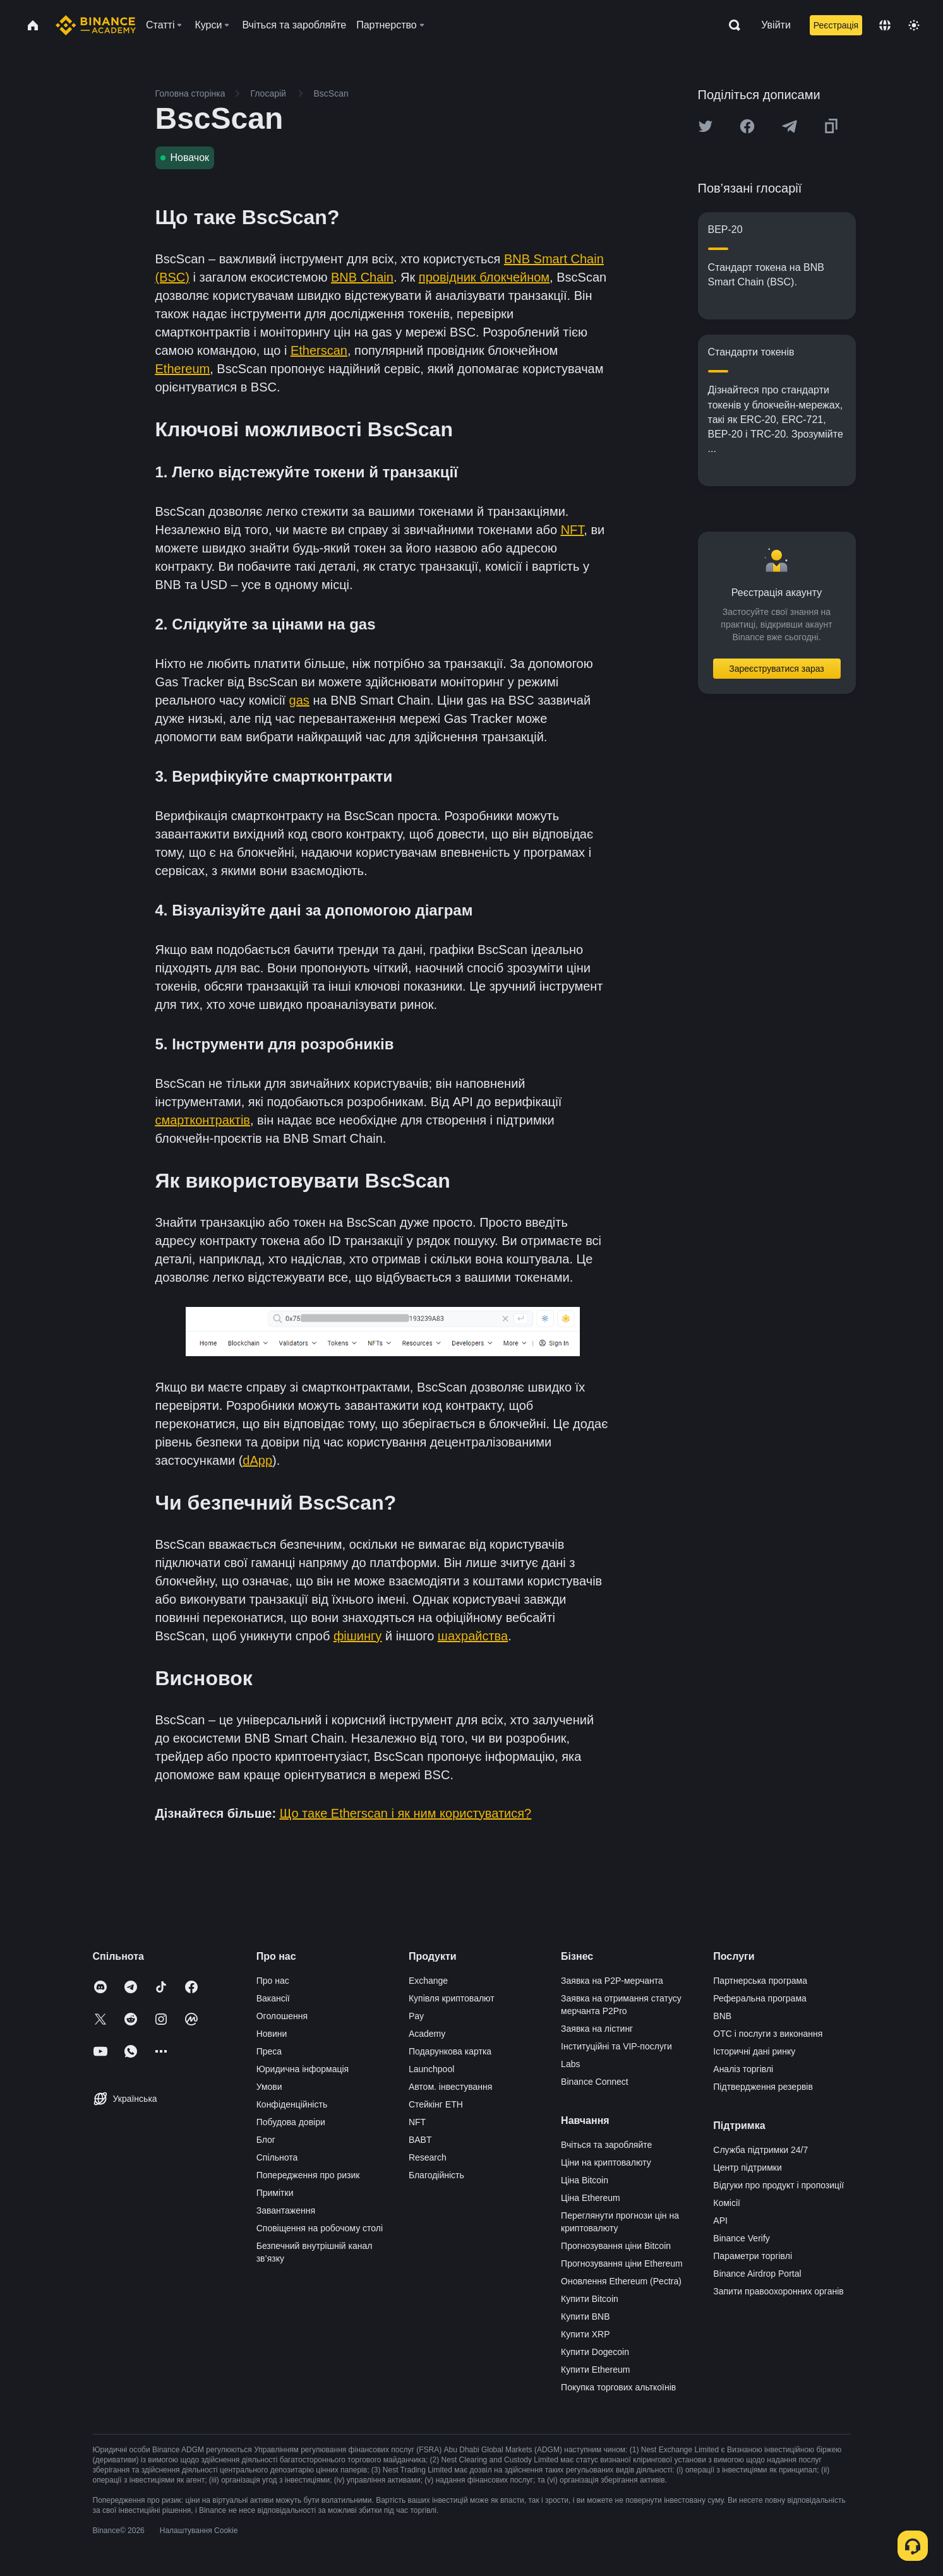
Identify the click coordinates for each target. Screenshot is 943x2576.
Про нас (272, 1981)
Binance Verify (741, 2238)
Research (428, 2157)
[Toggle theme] (914, 25)
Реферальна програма (760, 1998)
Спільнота (277, 2157)
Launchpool (431, 2069)
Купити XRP (585, 2334)
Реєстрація (836, 25)
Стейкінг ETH (436, 2104)
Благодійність (436, 2175)
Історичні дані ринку (754, 2051)
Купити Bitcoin (589, 2299)
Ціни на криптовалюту (606, 2162)
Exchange (428, 1981)
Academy (427, 2034)
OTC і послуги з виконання (767, 2034)
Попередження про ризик (308, 2175)
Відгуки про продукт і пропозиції (778, 2185)
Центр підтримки (747, 2167)
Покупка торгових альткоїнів (618, 2387)
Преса (269, 2051)
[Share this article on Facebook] (747, 126)
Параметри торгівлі (752, 2256)
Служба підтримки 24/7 (760, 2150)
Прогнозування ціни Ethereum (622, 2263)
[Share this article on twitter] (705, 126)
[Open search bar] (730, 25)
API (720, 2220)
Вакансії (273, 1998)
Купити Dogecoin (595, 2352)
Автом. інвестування (451, 2087)
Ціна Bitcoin (584, 2180)
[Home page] (96, 25)
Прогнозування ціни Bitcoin (616, 2246)
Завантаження (285, 2210)
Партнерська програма (760, 1981)
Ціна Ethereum (590, 2198)
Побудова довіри (290, 2122)
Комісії (726, 2203)
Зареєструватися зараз (776, 669)
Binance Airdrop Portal (757, 2274)
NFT (417, 2122)
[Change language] (885, 25)
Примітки (275, 2193)
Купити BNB (585, 2316)
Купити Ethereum (595, 2369)
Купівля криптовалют (452, 1998)
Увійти (776, 25)
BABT (420, 2140)
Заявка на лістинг (597, 2029)
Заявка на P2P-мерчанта (612, 1981)
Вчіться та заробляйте (606, 2145)
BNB (722, 2016)
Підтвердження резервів (763, 2087)
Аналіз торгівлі (743, 2069)
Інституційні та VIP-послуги (616, 2046)
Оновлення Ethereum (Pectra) (621, 2281)
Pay (416, 2016)
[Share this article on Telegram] (789, 126)
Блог (265, 2140)
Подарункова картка (450, 2051)
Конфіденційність (292, 2104)
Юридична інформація (302, 2069)
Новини (271, 2034)
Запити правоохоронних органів (778, 2291)
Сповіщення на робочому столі (319, 2228)
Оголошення (282, 2016)
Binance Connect (594, 2082)
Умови (269, 2087)
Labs (570, 2064)
